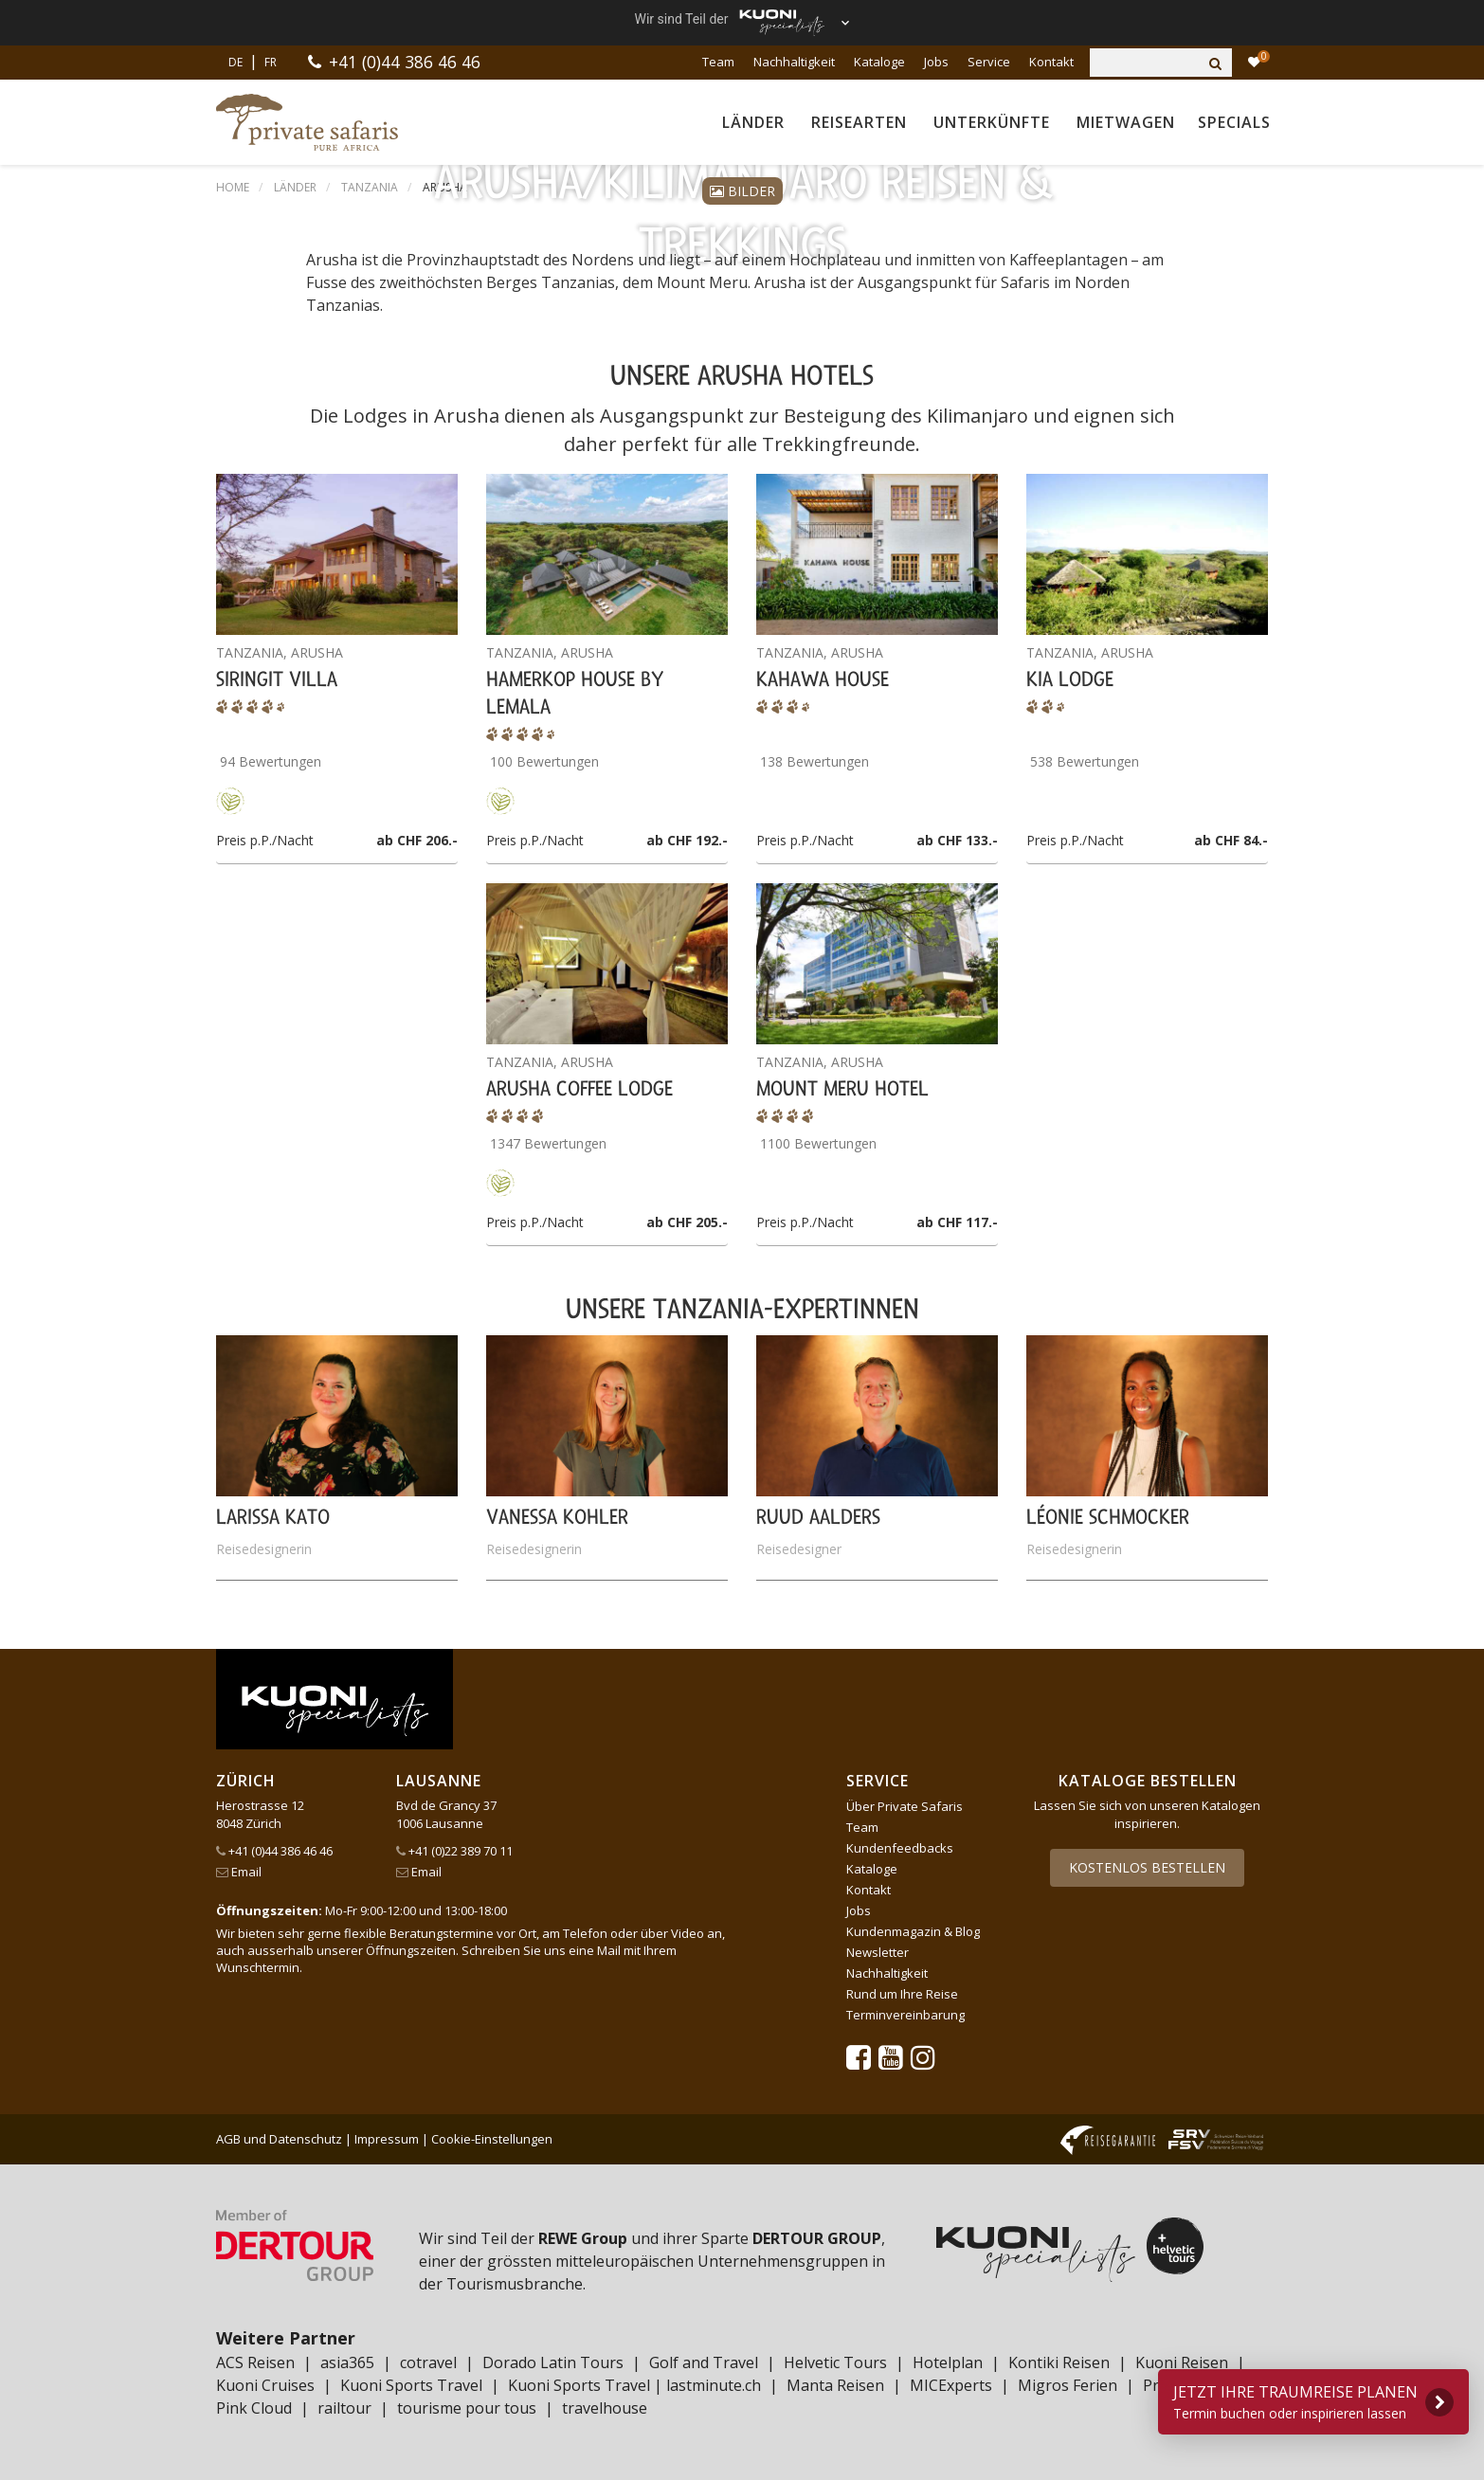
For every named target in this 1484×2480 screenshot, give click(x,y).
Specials (1234, 122)
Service (989, 61)
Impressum (386, 2138)
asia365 (347, 2362)
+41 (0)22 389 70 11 (454, 1850)
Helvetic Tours (835, 2362)
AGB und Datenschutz (279, 2138)
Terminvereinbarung (905, 2014)
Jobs (936, 61)
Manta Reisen (835, 2385)
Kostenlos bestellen (1147, 1867)
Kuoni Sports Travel (411, 2385)
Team (718, 61)
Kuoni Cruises (265, 2385)
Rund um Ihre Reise (902, 1993)
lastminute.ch (713, 2385)
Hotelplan (948, 2362)
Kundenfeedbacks (899, 1847)
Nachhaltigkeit (794, 61)
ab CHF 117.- (957, 1222)
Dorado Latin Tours (553, 2362)
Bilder (742, 191)
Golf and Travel (703, 2362)
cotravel (428, 2362)
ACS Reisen (255, 2362)
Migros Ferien (1067, 2385)
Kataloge (879, 61)
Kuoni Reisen (1181, 2362)
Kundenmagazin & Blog (913, 1931)
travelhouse (604, 2408)
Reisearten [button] (859, 122)
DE (235, 62)
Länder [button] (753, 122)
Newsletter (877, 1952)
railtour (344, 2408)
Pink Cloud (254, 2408)
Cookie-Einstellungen (491, 2138)
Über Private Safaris (904, 1806)
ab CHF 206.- (417, 840)
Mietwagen (1126, 122)
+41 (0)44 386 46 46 (405, 61)
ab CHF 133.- (957, 840)
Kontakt (1051, 61)
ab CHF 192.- (687, 840)
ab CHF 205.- (687, 1222)
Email (239, 1871)
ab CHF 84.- (1231, 840)
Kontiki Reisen (1059, 2362)
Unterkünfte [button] (991, 122)
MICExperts (951, 2385)
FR (270, 62)
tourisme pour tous (466, 2408)
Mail (609, 1950)
